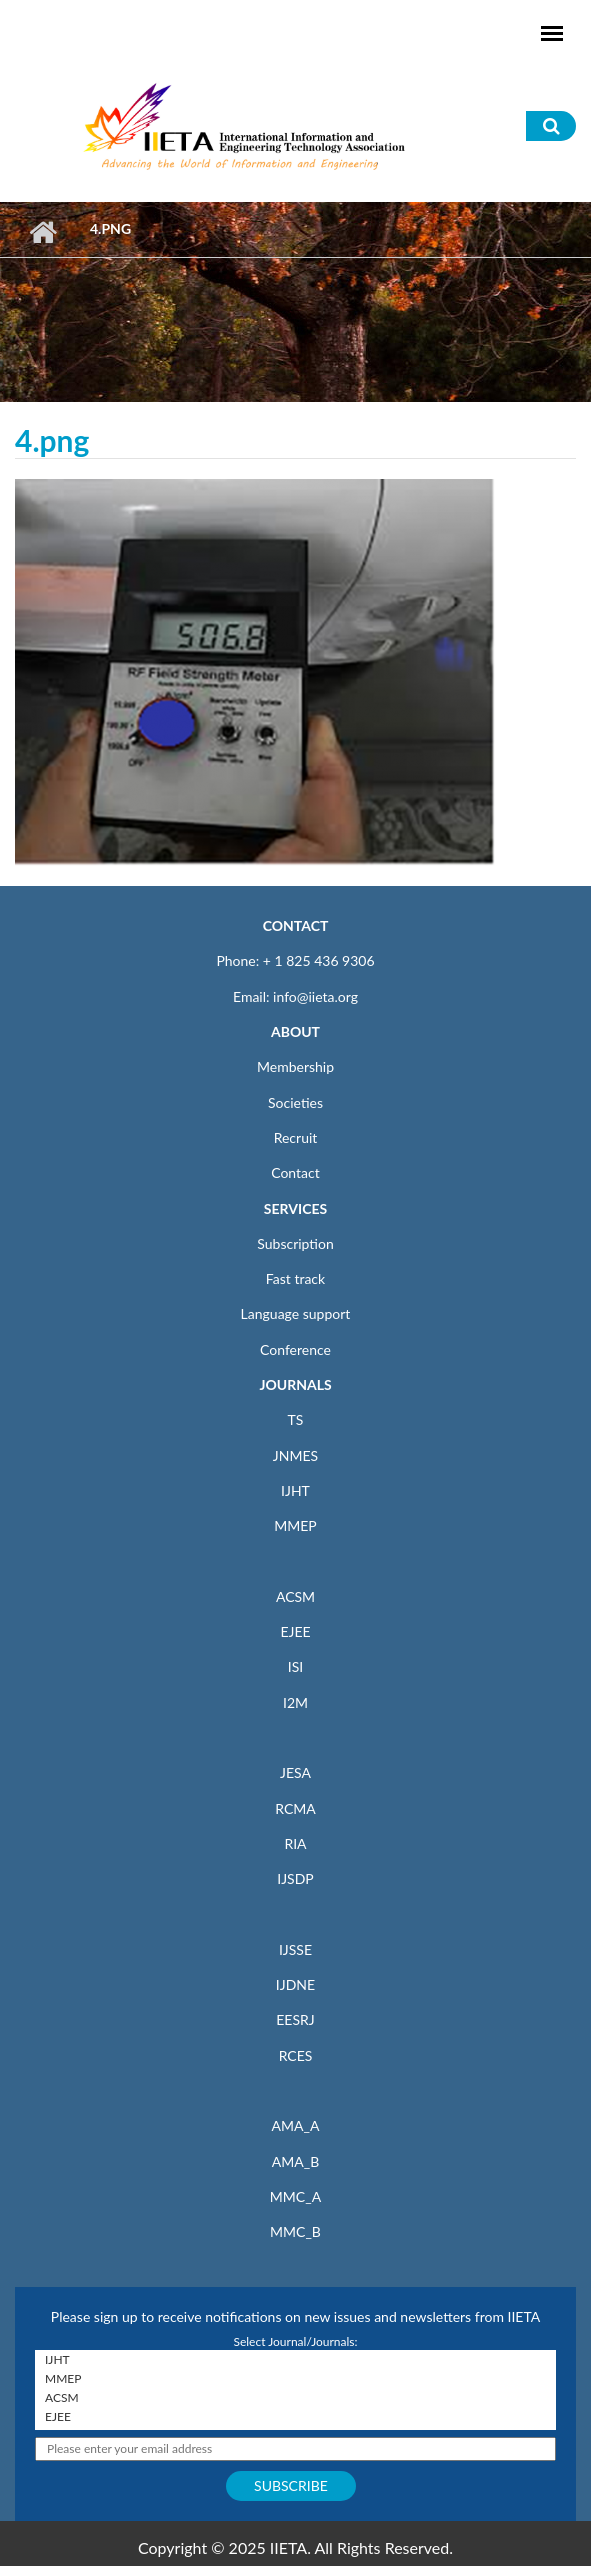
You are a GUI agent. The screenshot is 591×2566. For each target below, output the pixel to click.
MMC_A (295, 2196)
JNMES (295, 1455)
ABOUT (295, 1031)
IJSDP (295, 1878)
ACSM (295, 1596)
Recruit (296, 1137)
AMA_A (296, 2125)
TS (296, 1419)
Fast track (295, 1278)
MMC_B (295, 2231)
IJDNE (295, 1984)
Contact (295, 1172)
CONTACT (296, 925)
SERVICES (295, 1208)
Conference (295, 1349)
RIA (295, 1843)
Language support (296, 1313)
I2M (295, 1702)
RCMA (295, 1808)
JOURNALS (295, 1384)
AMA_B (295, 2161)
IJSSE (295, 1949)
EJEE (295, 1631)
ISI (295, 1666)
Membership (295, 1066)
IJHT (295, 1490)
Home (42, 232)
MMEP (295, 1525)
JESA (295, 1772)
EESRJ (295, 2019)
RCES (296, 2055)
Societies (295, 1102)
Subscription (295, 1243)
